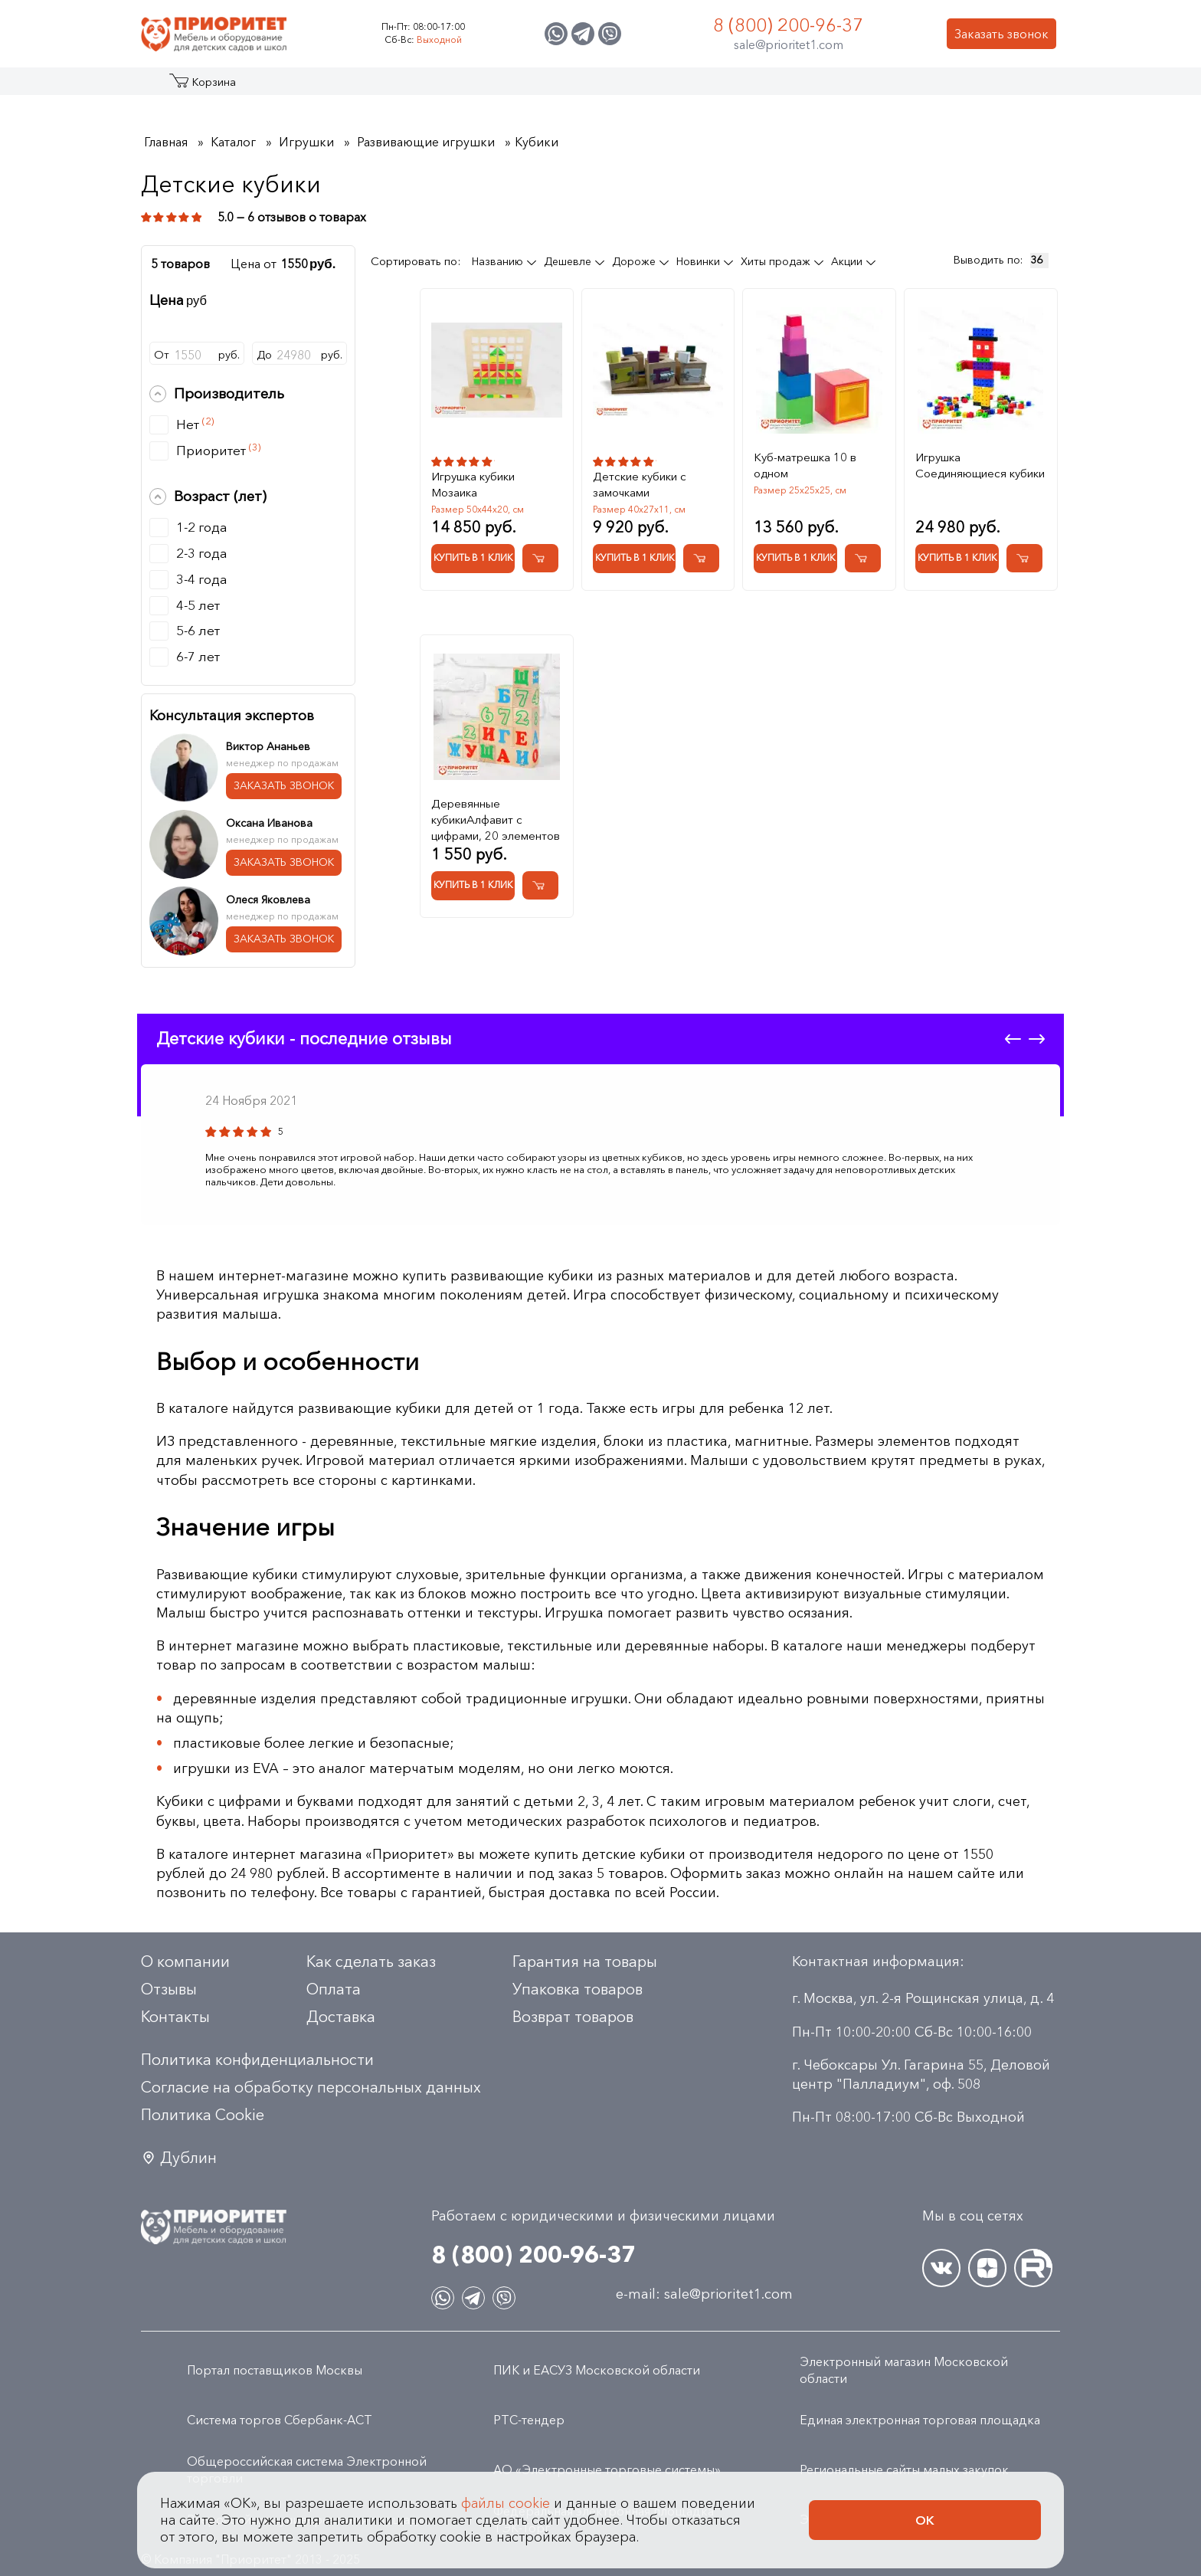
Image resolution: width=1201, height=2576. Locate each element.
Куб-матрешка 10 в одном (805, 465)
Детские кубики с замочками (639, 484)
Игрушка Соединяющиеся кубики (980, 465)
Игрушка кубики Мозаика (473, 484)
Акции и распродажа (282, 87)
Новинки (699, 261)
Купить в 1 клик (473, 557)
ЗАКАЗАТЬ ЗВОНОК (284, 785)
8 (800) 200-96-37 (788, 25)
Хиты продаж (777, 261)
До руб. (299, 355)
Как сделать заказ (371, 1961)
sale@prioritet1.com (788, 44)
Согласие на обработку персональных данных (311, 2087)
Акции (848, 261)
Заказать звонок (1001, 33)
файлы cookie (505, 2503)
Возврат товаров (572, 2016)
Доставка (340, 2016)
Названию (499, 261)
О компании (185, 1961)
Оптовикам (832, 87)
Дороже (635, 261)
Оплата (333, 1989)
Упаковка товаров (577, 1989)
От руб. (197, 355)
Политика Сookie (202, 2115)
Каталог (199, 87)
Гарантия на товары (584, 1961)
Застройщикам (731, 87)
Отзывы (169, 1989)
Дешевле (569, 261)
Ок (924, 2520)
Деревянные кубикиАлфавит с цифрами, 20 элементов (495, 819)
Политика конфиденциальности (257, 2059)
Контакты (916, 87)
